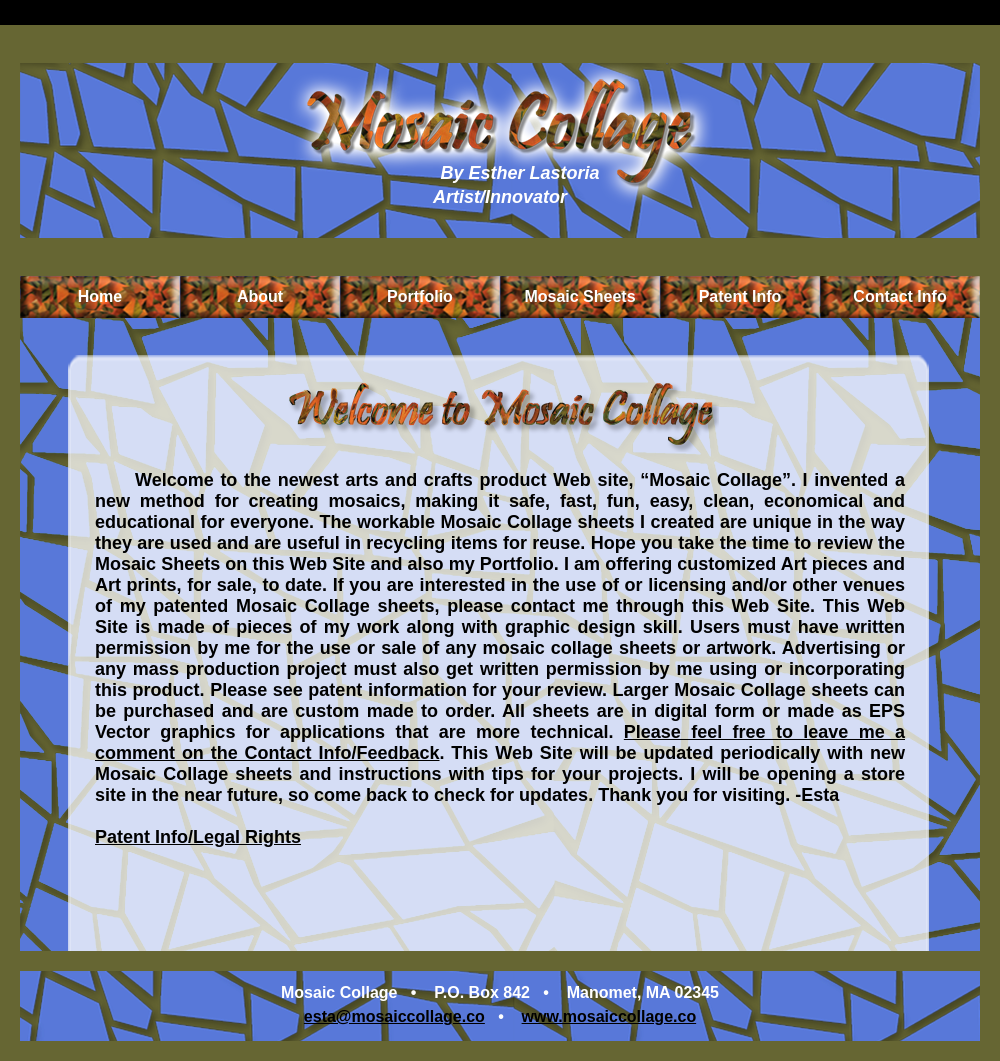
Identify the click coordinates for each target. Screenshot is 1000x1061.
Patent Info (740, 296)
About (260, 296)
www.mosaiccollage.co (609, 1016)
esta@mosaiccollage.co (394, 1016)
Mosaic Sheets (579, 296)
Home (100, 296)
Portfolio (420, 296)
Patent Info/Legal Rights (198, 837)
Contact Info (899, 296)
